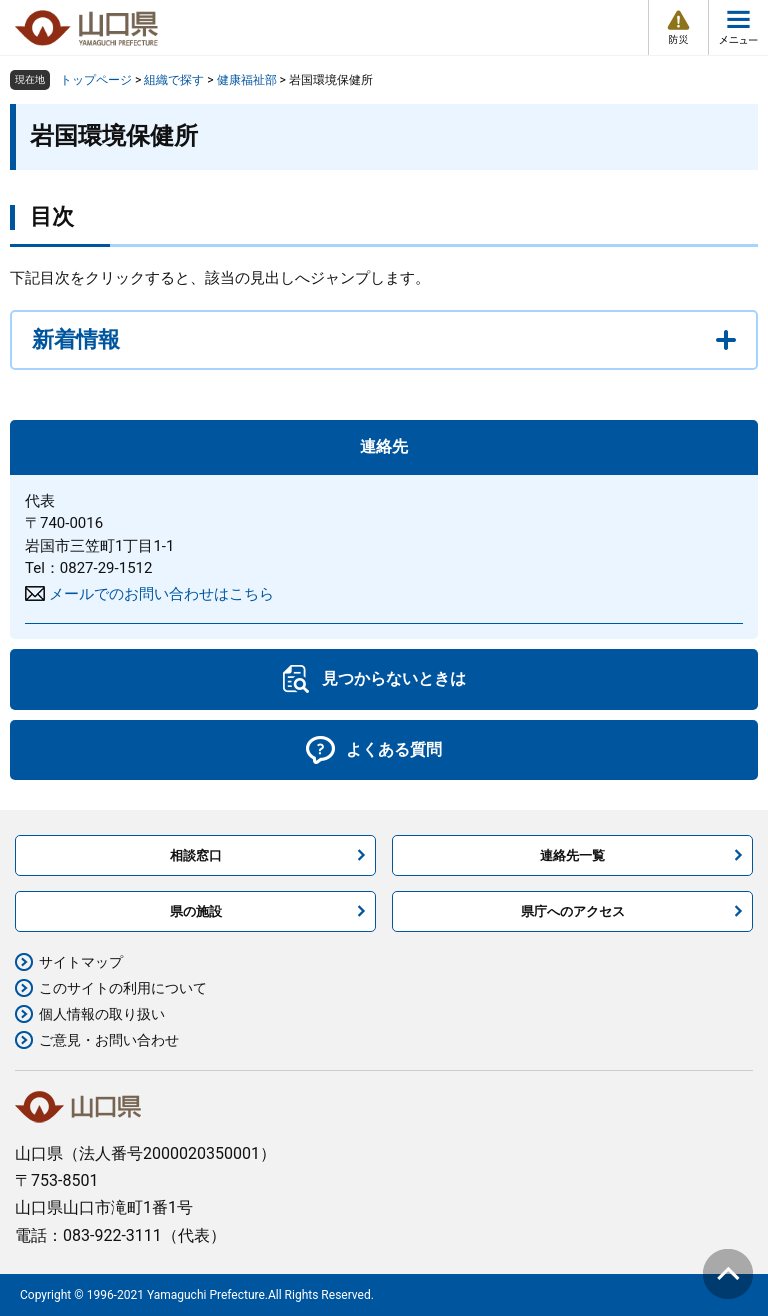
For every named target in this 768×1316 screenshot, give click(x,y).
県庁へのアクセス (573, 911)
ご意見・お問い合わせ (109, 1040)
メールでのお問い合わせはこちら (161, 594)
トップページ (96, 80)
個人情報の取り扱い (102, 1014)
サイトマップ (81, 962)
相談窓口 (196, 855)
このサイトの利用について (123, 988)
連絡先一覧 (572, 855)
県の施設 (196, 911)
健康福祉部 (247, 80)
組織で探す (174, 80)
